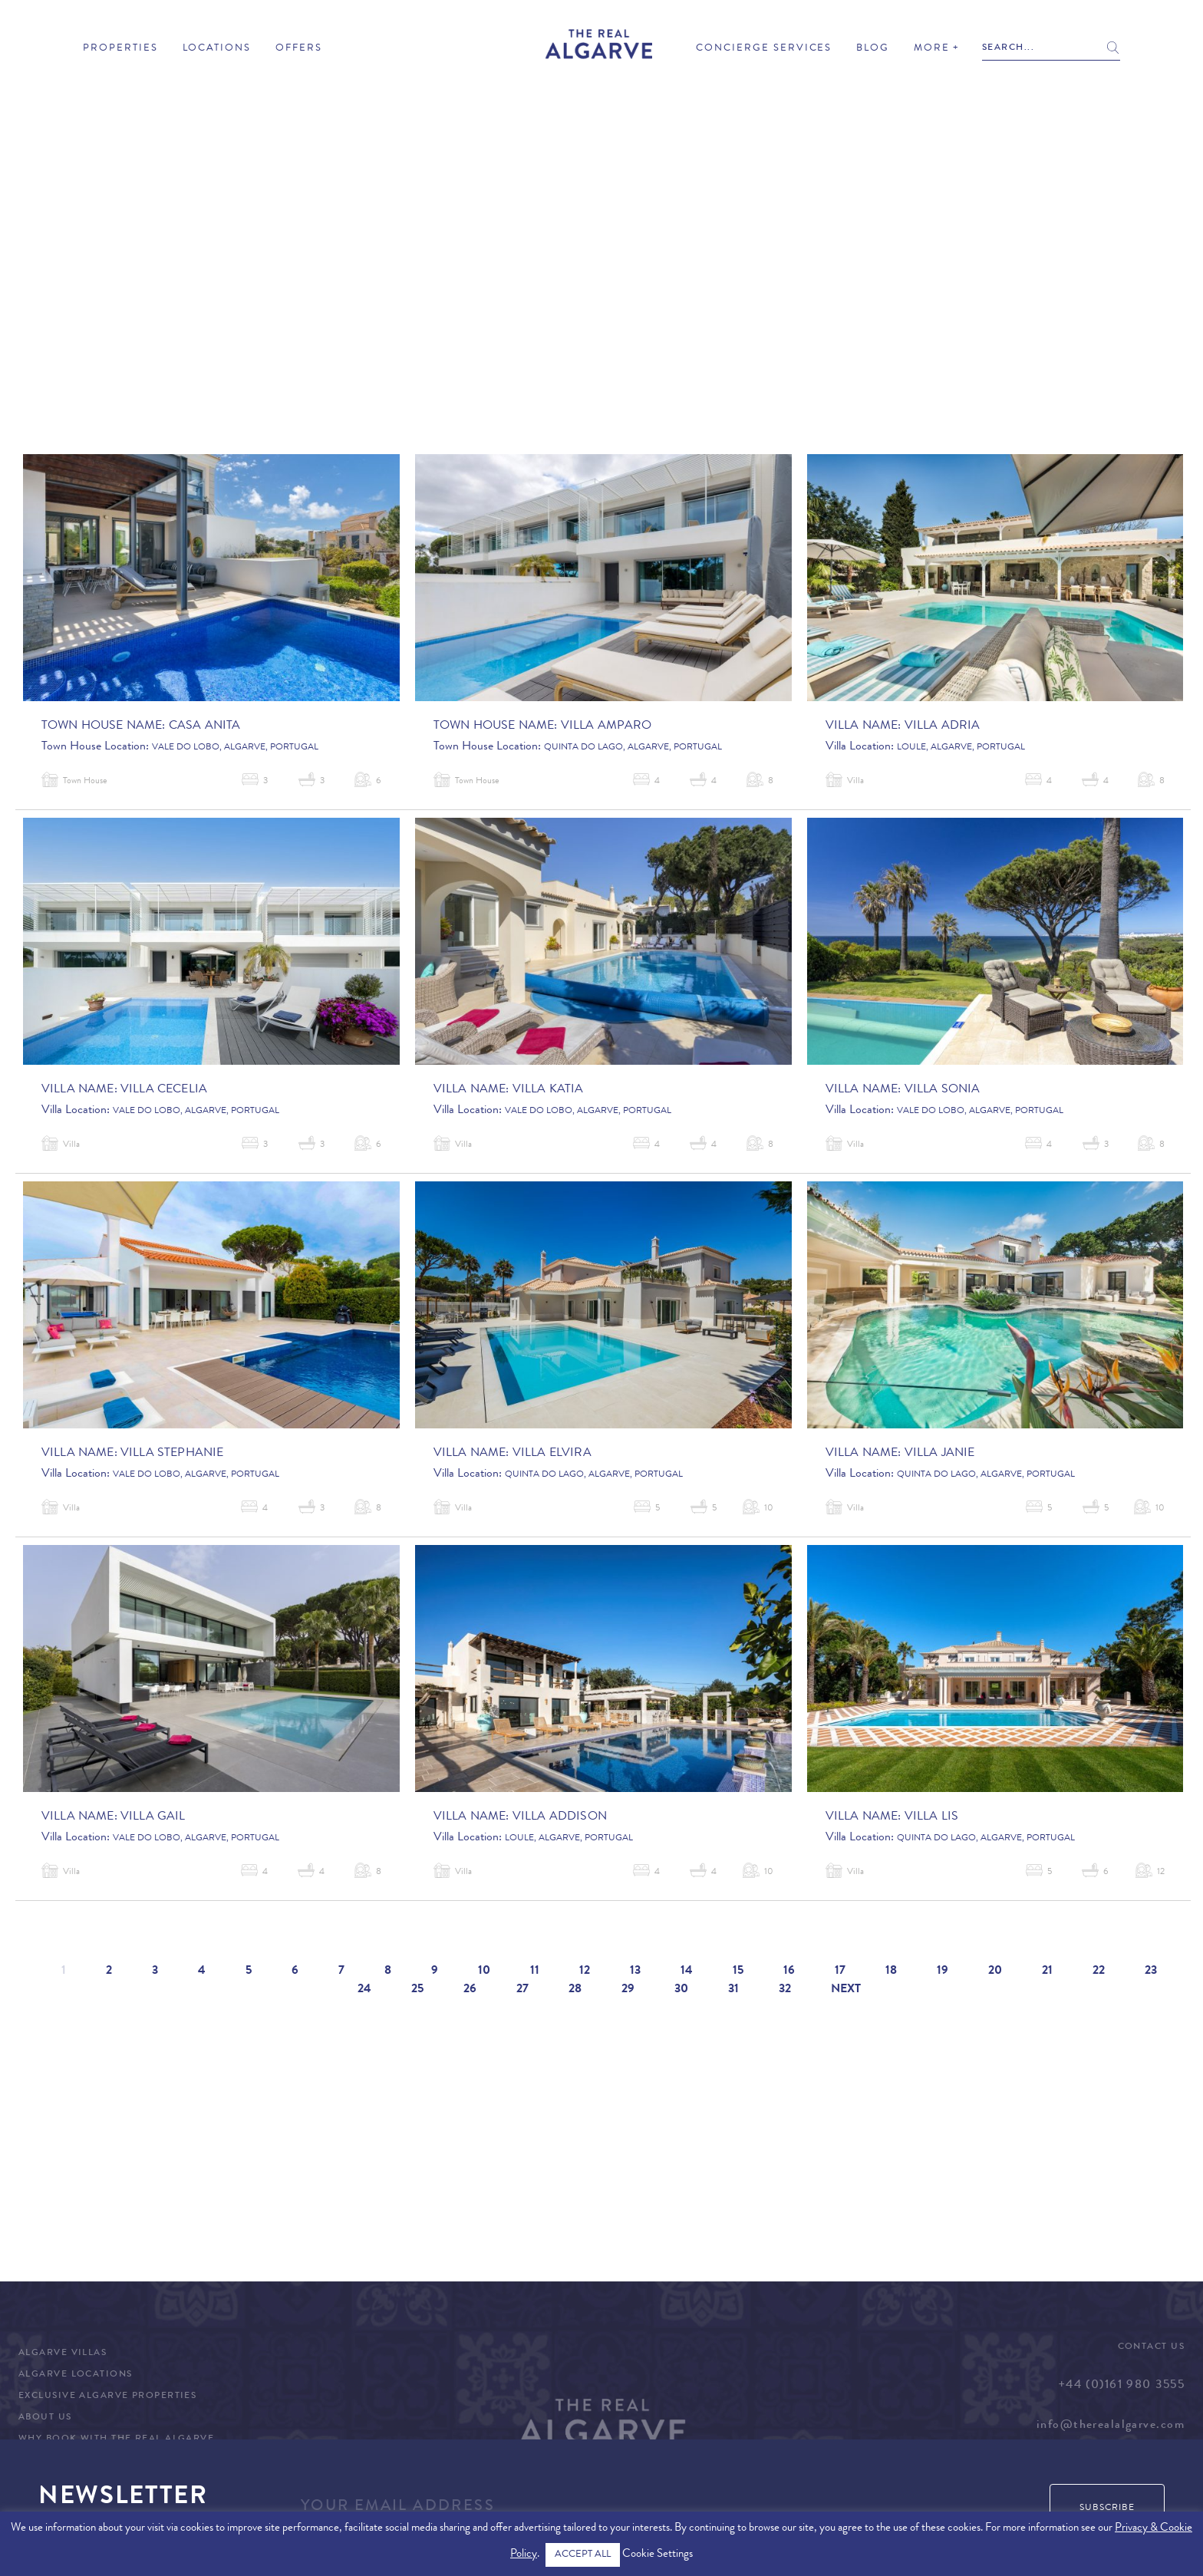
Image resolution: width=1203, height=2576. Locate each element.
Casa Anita (205, 726)
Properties (120, 49)
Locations (217, 49)
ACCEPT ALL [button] (583, 2555)
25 (417, 1990)
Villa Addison (560, 1817)
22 (1099, 1971)
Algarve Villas (62, 2353)
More (932, 49)
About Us (45, 2418)
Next (846, 1990)
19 (942, 1971)
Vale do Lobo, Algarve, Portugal (235, 748)
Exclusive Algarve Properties (107, 2396)
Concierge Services (764, 49)
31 (733, 1990)
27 (522, 1990)
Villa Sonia (943, 1090)
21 (1047, 1971)
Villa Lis (931, 1817)
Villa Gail (153, 1817)
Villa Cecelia (163, 1090)
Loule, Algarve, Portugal (961, 748)
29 (627, 1990)
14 (687, 1971)
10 (484, 1971)
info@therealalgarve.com (1111, 2426)
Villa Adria (943, 726)
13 (635, 1971)
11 (534, 1971)
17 (840, 1971)
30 (681, 1990)
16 (789, 1971)
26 (469, 1990)
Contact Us (1151, 2347)
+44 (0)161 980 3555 (1121, 2386)
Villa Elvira (552, 1454)
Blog (872, 49)
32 (785, 1990)
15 (738, 1971)
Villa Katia (548, 1090)
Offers (298, 49)
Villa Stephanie (171, 1454)
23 (1151, 1971)
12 (584, 1971)
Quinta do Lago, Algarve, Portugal (633, 748)
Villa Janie (940, 1454)
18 (891, 1971)
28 (575, 1990)
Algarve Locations (75, 2375)
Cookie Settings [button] (657, 2555)
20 (995, 1971)
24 (364, 1990)
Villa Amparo (606, 726)
